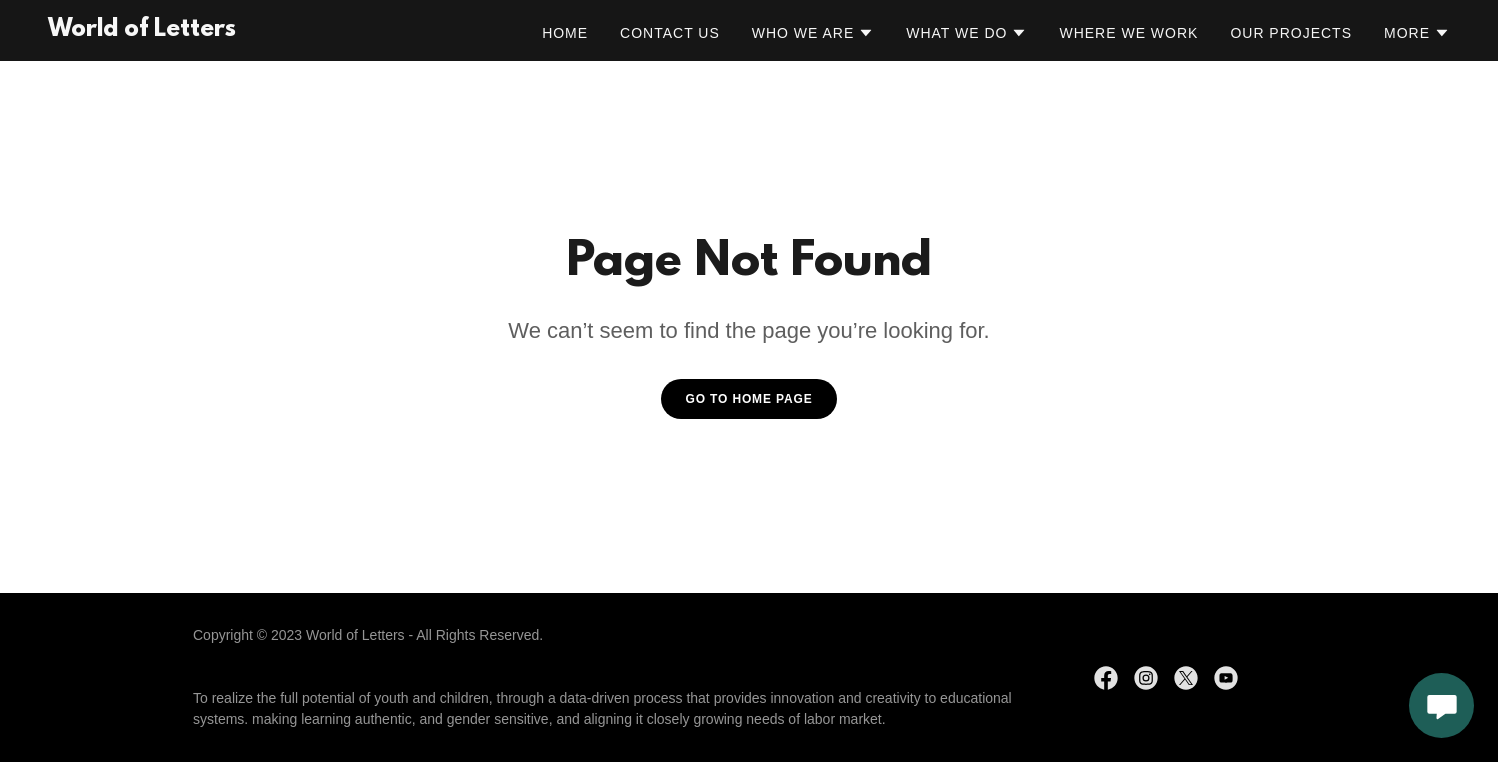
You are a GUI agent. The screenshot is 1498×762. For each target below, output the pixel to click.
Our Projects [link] (1291, 33)
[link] (142, 30)
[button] (813, 33)
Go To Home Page (748, 399)
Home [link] (565, 33)
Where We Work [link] (1128, 33)
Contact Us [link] (670, 33)
